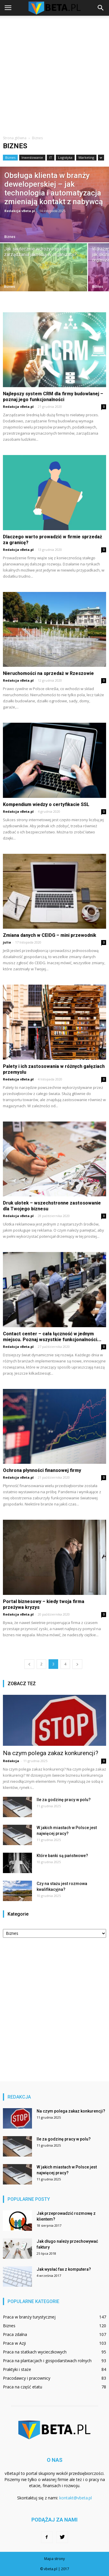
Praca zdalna (15, 2334)
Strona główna (14, 137)
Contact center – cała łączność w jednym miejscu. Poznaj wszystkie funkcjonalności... (52, 1336)
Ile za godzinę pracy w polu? (64, 1799)
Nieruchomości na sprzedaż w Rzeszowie (48, 673)
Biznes (10, 157)
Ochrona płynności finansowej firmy (42, 1470)
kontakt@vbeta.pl (75, 2498)
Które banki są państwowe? (62, 1855)
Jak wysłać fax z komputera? (64, 2269)
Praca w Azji (14, 2343)
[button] (101, 8)
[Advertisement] (54, 73)
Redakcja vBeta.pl (19, 211)
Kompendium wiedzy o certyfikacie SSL (46, 804)
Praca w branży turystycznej (29, 2317)
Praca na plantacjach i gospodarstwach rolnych (47, 2360)
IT (50, 157)
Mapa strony (54, 2558)
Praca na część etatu (22, 2387)
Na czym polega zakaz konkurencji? (50, 1753)
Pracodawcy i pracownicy (26, 2378)
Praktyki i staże (17, 2369)
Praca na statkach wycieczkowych (35, 2352)
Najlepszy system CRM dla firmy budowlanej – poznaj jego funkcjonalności (53, 396)
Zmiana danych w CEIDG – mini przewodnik (49, 935)
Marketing (86, 157)
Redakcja (11, 1761)
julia (7, 942)
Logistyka (65, 157)
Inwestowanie (32, 157)
